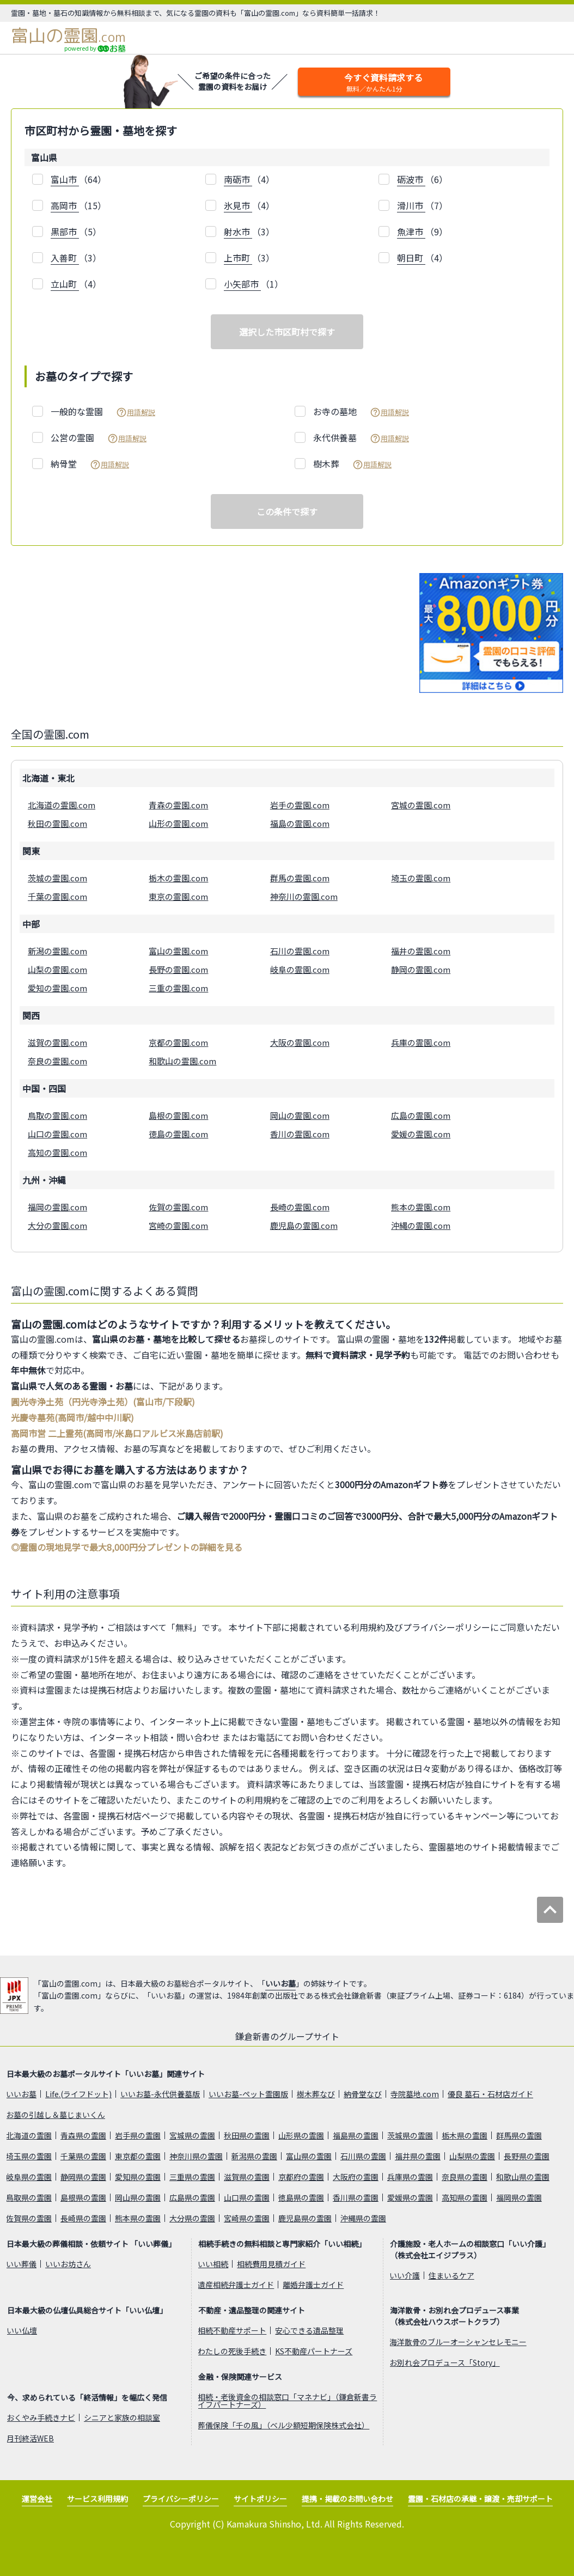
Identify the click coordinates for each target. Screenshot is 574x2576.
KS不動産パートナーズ (313, 2351)
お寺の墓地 (361, 411)
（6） (422, 179)
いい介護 (404, 2275)
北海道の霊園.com (61, 805)
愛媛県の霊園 (410, 2197)
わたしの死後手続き (232, 2351)
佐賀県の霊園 (29, 2218)
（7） (422, 205)
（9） (422, 232)
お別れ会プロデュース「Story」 (444, 2362)
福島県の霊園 (355, 2135)
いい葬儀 (21, 2264)
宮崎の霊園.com (178, 1225)
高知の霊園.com (57, 1152)
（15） (78, 205)
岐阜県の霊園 (29, 2177)
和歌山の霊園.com (182, 1061)
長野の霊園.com (178, 969)
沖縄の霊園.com (420, 1225)
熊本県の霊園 (138, 2218)
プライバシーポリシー (181, 2498)
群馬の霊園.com (299, 878)
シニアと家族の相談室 (122, 2417)
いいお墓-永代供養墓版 (160, 2094)
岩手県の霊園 (138, 2135)
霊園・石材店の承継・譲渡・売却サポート (480, 2498)
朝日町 (411, 257)
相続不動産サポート (232, 2330)
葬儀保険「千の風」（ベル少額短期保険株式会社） (283, 2425)
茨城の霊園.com (57, 878)
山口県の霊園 (247, 2197)
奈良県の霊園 (464, 2177)
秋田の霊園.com (57, 823)
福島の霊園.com (299, 823)
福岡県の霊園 (519, 2197)
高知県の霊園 (464, 2197)
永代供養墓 (361, 437)
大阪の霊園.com (299, 1042)
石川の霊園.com (299, 951)
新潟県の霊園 (254, 2156)
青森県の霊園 (83, 2135)
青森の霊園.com (178, 805)
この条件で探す (287, 511)
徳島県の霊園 (301, 2197)
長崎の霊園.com (299, 1207)
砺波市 (411, 179)
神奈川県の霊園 (196, 2156)
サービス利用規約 (97, 2498)
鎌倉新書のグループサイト (287, 2036)
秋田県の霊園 (247, 2135)
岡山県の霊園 (138, 2197)
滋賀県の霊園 (247, 2177)
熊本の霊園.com (420, 1207)
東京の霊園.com (178, 896)
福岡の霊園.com (57, 1207)
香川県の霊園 (355, 2197)
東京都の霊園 (138, 2156)
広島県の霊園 (192, 2197)
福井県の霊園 (418, 2156)
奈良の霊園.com (57, 1061)
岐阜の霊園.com (299, 969)
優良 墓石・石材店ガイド (490, 2094)
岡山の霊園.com (299, 1115)
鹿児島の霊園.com (304, 1225)
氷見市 (238, 205)
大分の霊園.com (57, 1225)
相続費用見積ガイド (271, 2264)
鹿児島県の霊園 (305, 2218)
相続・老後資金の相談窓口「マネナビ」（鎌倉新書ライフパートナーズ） (287, 2400)
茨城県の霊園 (410, 2135)
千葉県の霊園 (83, 2156)
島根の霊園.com (178, 1115)
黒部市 (65, 231)
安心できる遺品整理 (309, 2330)
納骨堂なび (363, 2094)
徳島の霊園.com (178, 1134)
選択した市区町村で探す (287, 331)
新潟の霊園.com (57, 951)
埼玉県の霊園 (29, 2156)
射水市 (238, 231)
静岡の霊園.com (420, 969)
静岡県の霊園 (83, 2177)
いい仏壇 (22, 2330)
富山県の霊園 (309, 2156)
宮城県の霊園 (192, 2135)
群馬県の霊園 (519, 2135)
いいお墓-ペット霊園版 (248, 2094)
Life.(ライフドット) (78, 2094)
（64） (78, 179)
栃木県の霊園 (464, 2135)
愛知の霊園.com (57, 988)
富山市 (65, 179)
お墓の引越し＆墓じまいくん (55, 2114)
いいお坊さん (68, 2264)
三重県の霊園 (192, 2177)
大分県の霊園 (192, 2218)
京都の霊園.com (178, 1042)
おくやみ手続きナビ (41, 2417)
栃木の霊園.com (178, 878)
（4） (249, 179)
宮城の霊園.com (420, 805)
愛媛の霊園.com (420, 1134)
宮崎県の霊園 (247, 2218)
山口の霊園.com (57, 1134)
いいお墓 (280, 1983)
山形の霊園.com (178, 823)
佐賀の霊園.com (178, 1207)
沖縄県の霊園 (363, 2218)
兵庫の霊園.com (420, 1042)
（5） (76, 232)
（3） (249, 232)
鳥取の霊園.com (57, 1115)
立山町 (65, 283)
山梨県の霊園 (472, 2156)
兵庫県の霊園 (410, 2177)
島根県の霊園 (83, 2197)
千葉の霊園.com (57, 896)
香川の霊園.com (299, 1134)
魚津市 (411, 231)
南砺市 (238, 179)
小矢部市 (242, 283)
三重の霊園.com (178, 988)
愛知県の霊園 (138, 2177)
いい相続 (213, 2264)
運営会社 (37, 2498)
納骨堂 (90, 464)
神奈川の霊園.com (304, 896)
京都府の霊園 (301, 2177)
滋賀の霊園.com (57, 1042)
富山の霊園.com (178, 951)
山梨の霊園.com (57, 969)
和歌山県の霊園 (522, 2177)
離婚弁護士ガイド (313, 2284)
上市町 (238, 257)
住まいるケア (451, 2275)
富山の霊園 (68, 35)
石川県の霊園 (363, 2156)
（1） (253, 284)
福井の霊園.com (420, 951)
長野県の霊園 (526, 2156)
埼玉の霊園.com (420, 878)
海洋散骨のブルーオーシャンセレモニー (458, 2342)
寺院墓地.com (414, 2094)
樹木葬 (352, 464)
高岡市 (65, 205)
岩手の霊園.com (299, 805)
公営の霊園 (98, 437)
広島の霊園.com (420, 1115)
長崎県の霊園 (83, 2218)
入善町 (65, 257)
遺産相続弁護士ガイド (236, 2284)
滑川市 (411, 205)
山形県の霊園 (301, 2135)
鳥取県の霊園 (29, 2197)
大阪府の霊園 (355, 2177)
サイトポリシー (260, 2498)
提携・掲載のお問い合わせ (347, 2498)
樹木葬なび (316, 2094)
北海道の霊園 (29, 2135)
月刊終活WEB (30, 2438)
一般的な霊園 (103, 411)
